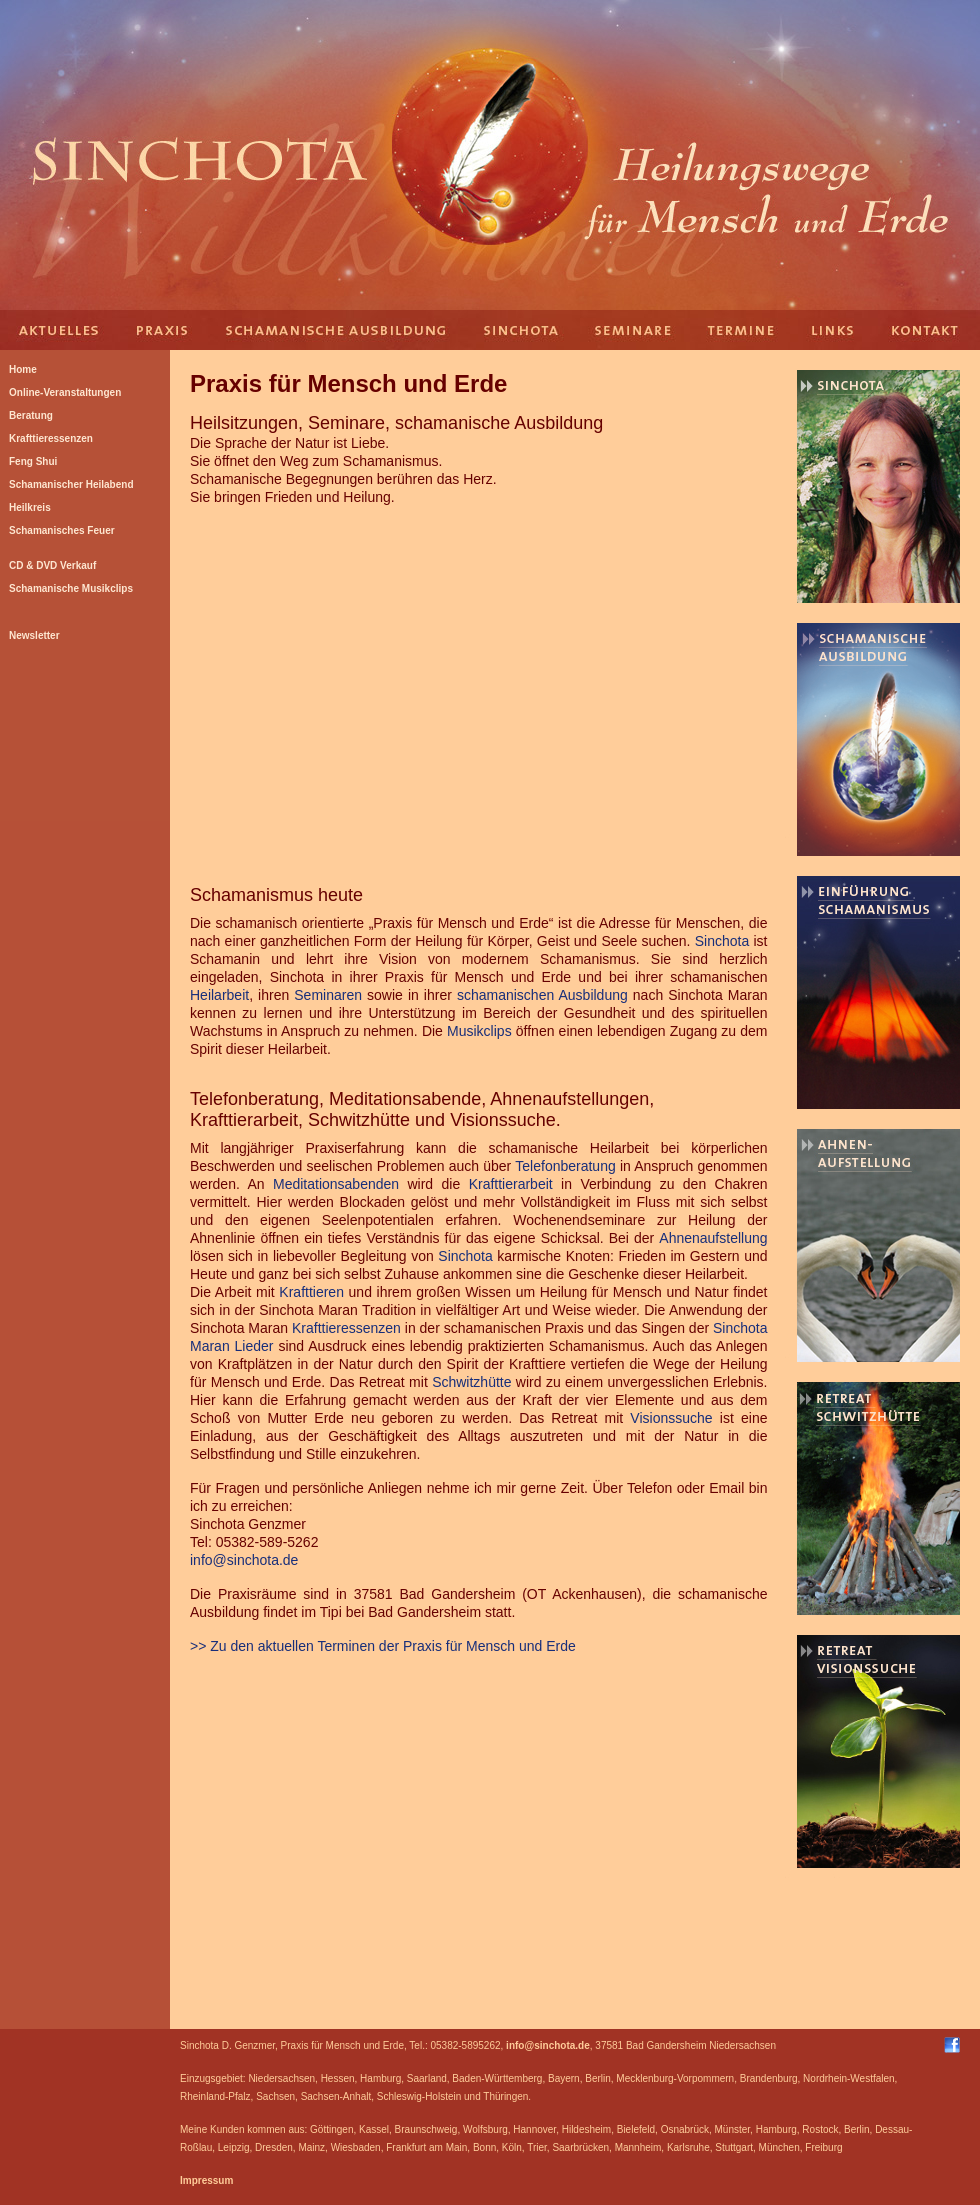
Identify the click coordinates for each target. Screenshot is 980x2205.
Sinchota (520, 330)
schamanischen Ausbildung (542, 995)
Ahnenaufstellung (713, 1238)
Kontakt (930, 330)
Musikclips (479, 1031)
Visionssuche (671, 1418)
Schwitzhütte (471, 1382)
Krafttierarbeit (511, 1184)
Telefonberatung (565, 1166)
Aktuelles (60, 330)
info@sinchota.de (244, 1560)
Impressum (206, 2180)
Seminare (635, 330)
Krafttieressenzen (346, 1328)
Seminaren (328, 995)
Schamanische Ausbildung (335, 330)
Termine (740, 330)
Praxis (165, 330)
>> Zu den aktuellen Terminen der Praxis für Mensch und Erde (383, 1646)
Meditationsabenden (336, 1184)
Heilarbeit (219, 995)
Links (835, 330)
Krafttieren (311, 1292)
